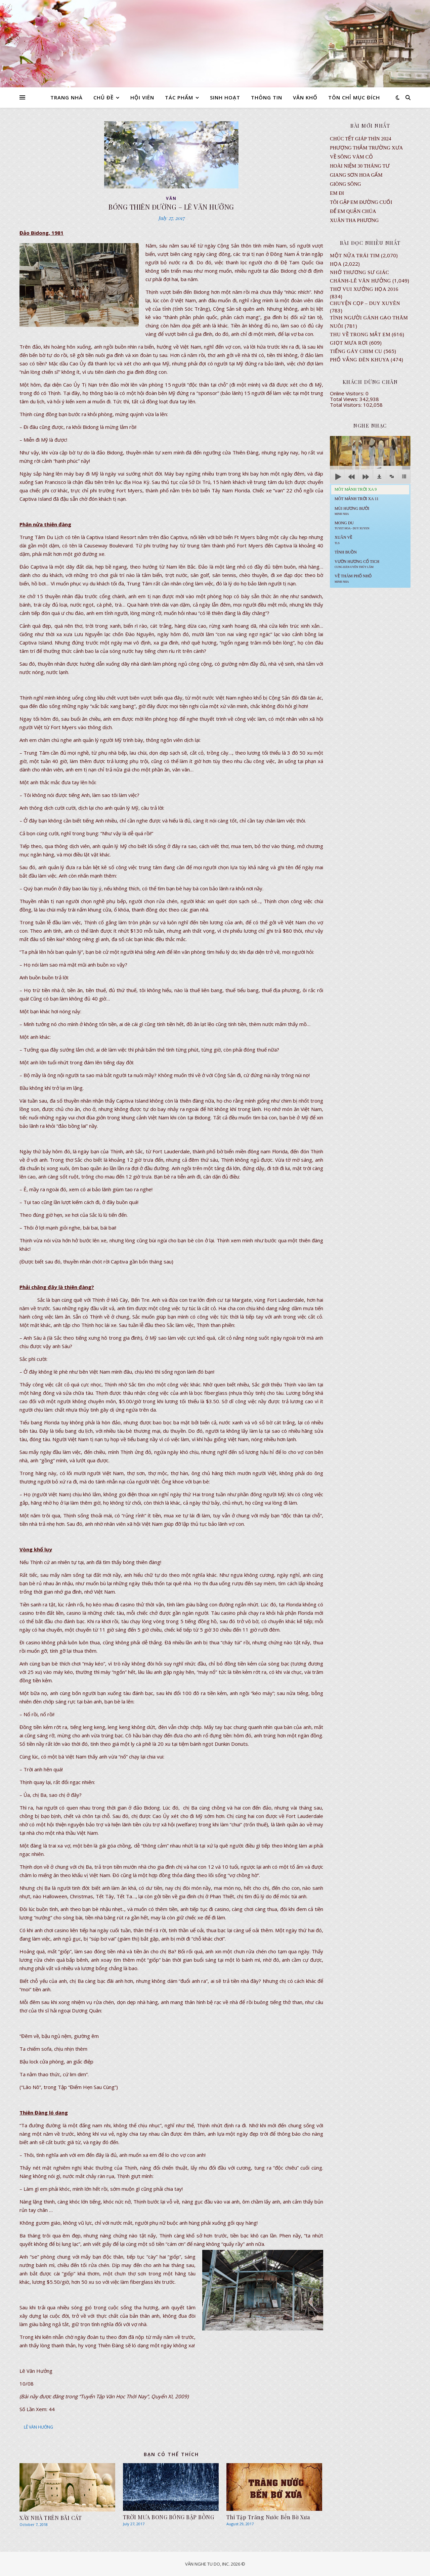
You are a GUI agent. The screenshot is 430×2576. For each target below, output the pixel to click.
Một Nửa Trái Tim (355, 255)
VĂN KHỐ (305, 97)
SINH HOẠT (225, 97)
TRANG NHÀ (66, 97)
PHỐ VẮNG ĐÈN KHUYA (359, 359)
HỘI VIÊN (142, 97)
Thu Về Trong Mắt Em (360, 334)
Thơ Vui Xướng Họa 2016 (364, 289)
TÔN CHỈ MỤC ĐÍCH (354, 97)
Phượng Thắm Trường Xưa (366, 147)
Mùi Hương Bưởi (352, 511)
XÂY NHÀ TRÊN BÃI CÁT (50, 2517)
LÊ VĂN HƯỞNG (38, 2427)
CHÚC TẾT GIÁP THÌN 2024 (360, 138)
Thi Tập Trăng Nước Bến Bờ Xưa (268, 2517)
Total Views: (344, 399)
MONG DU (352, 525)
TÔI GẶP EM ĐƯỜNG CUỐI (361, 202)
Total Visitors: (346, 404)
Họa (336, 264)
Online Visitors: (348, 393)
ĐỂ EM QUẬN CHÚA (353, 211)
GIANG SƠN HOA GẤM (356, 175)
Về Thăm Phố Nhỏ (353, 578)
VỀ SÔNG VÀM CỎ (351, 157)
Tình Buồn (346, 552)
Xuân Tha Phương (354, 220)
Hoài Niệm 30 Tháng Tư (360, 166)
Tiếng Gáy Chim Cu (356, 351)
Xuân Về (343, 539)
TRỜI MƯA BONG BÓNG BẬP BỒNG (168, 2517)
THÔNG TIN (266, 97)
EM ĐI (337, 193)
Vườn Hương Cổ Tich (357, 564)
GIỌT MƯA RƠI (349, 343)
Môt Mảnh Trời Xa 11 (357, 498)
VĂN (171, 198)
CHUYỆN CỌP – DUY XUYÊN (365, 303)
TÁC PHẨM (179, 97)
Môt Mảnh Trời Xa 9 (356, 489)
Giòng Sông (345, 184)
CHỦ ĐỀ (103, 97)
